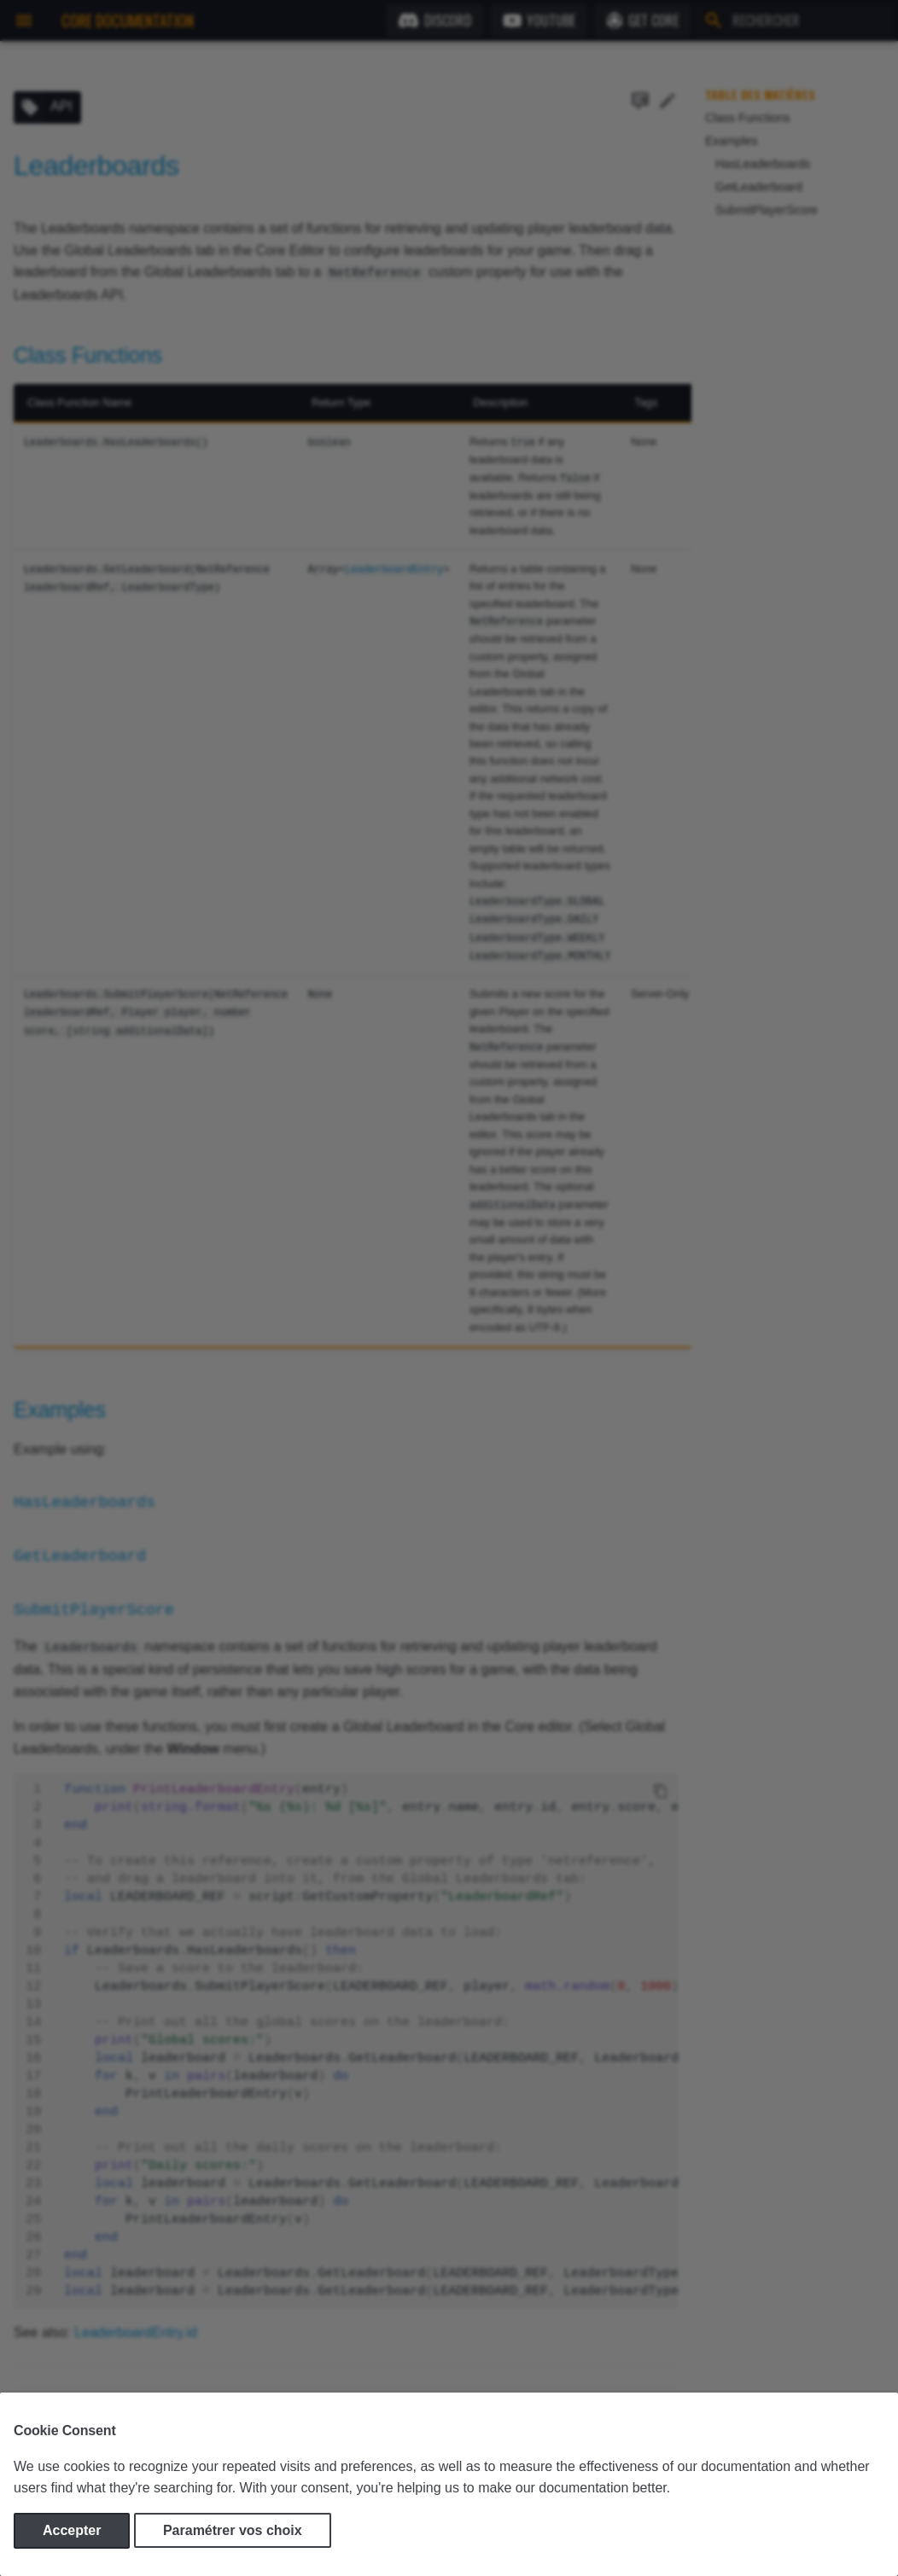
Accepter (72, 2530)
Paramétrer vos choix (232, 2530)
